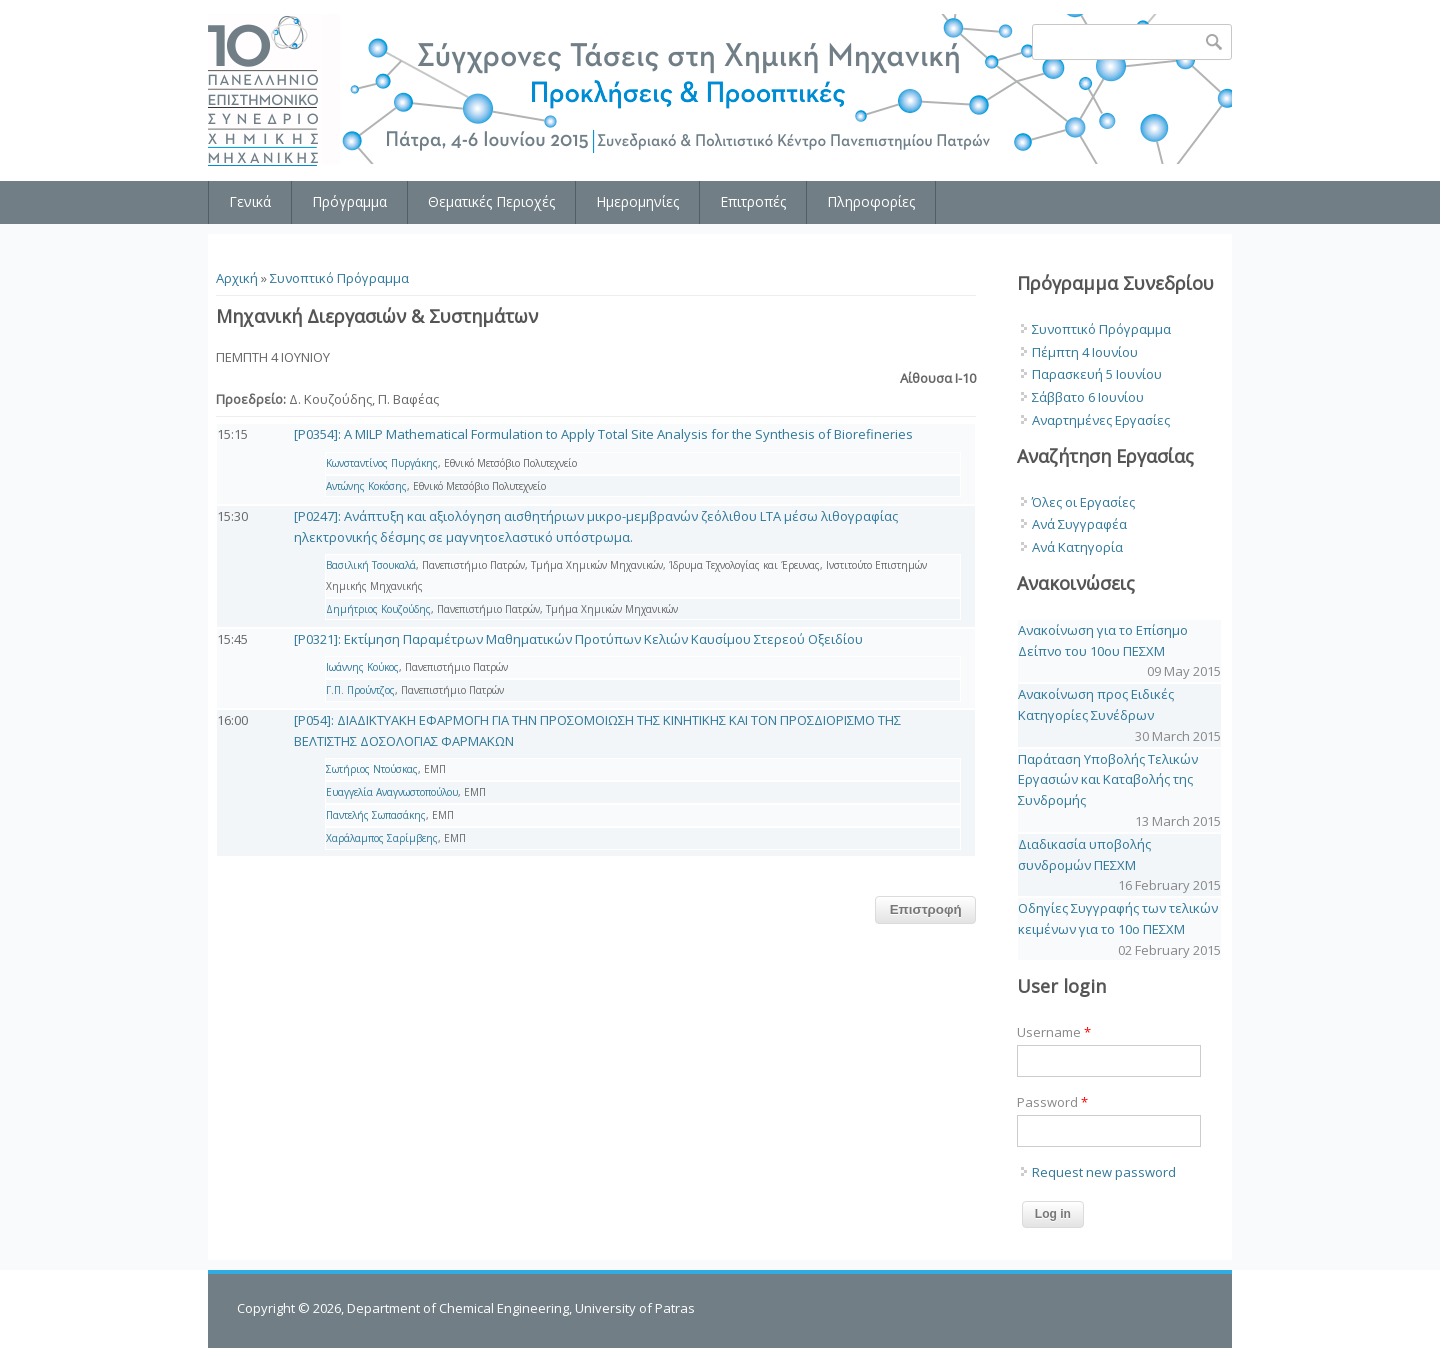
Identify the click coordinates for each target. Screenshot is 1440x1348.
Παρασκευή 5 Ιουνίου (1097, 374)
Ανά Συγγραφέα (1079, 524)
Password (1052, 1102)
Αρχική (237, 278)
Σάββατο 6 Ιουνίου (1088, 397)
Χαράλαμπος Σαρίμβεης (382, 838)
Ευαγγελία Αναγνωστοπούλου (392, 792)
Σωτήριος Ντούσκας (372, 769)
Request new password (1104, 1172)
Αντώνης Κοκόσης (366, 486)
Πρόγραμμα (349, 201)
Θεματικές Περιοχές (491, 201)
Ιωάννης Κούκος (362, 667)
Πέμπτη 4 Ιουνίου (1085, 352)
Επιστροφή (926, 909)
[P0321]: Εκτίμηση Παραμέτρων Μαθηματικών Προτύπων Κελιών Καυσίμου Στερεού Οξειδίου (578, 639)
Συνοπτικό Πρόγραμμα (339, 278)
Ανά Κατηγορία (1077, 547)
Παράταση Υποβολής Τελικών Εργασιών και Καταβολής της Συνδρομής (1108, 780)
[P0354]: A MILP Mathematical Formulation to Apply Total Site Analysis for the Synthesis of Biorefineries (603, 434)
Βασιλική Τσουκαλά (371, 565)
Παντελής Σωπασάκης (376, 815)
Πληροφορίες (871, 201)
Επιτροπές (753, 201)
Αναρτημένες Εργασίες (1101, 420)
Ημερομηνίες (637, 201)
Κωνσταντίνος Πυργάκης (382, 463)
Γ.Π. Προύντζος (360, 690)
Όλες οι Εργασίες (1083, 502)
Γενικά (250, 201)
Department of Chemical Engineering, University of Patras (521, 1308)
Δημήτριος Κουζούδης (378, 609)
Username (1054, 1032)
